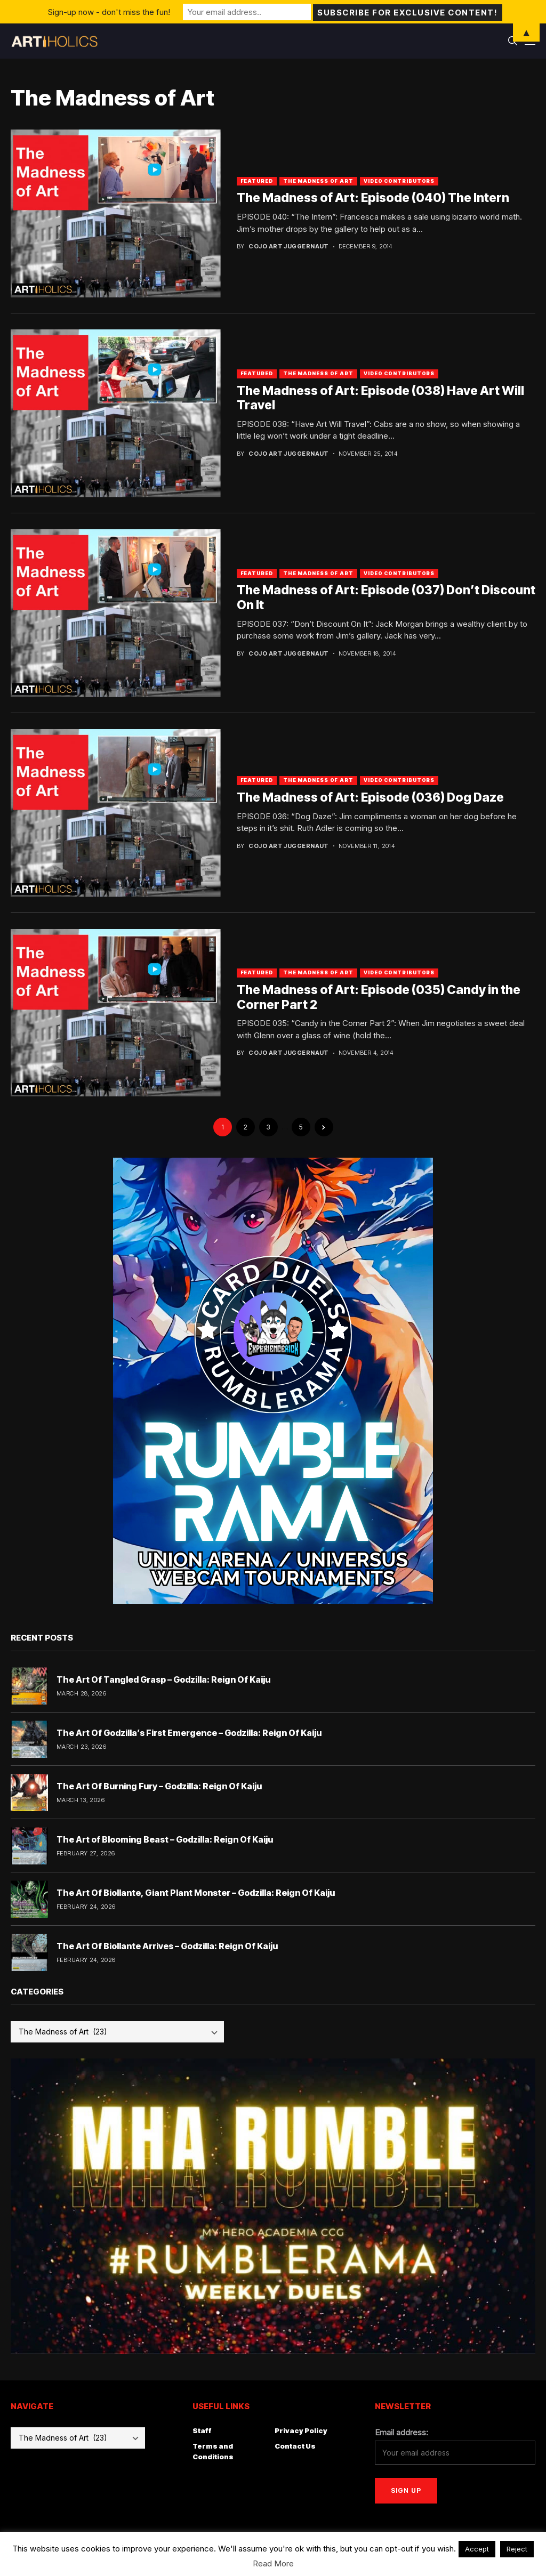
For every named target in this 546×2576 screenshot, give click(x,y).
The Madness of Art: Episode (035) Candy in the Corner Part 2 (378, 997)
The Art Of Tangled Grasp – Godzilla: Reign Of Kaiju (163, 1679)
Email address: (401, 2432)
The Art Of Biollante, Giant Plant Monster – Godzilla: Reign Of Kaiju (196, 1892)
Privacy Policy (301, 2430)
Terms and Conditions (213, 2451)
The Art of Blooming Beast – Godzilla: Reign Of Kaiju (165, 1839)
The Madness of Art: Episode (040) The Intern (373, 197)
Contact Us (295, 2446)
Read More (273, 2563)
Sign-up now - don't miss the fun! (109, 11)
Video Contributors (399, 181)
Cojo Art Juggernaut (288, 246)
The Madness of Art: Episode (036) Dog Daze (370, 797)
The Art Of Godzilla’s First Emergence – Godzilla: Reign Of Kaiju (189, 1732)
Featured (256, 181)
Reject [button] (517, 2549)
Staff (202, 2430)
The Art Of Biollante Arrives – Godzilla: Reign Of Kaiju (167, 1946)
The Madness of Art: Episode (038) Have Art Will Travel (380, 398)
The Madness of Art (318, 181)
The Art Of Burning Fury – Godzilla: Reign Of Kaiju (159, 1786)
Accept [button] (477, 2549)
